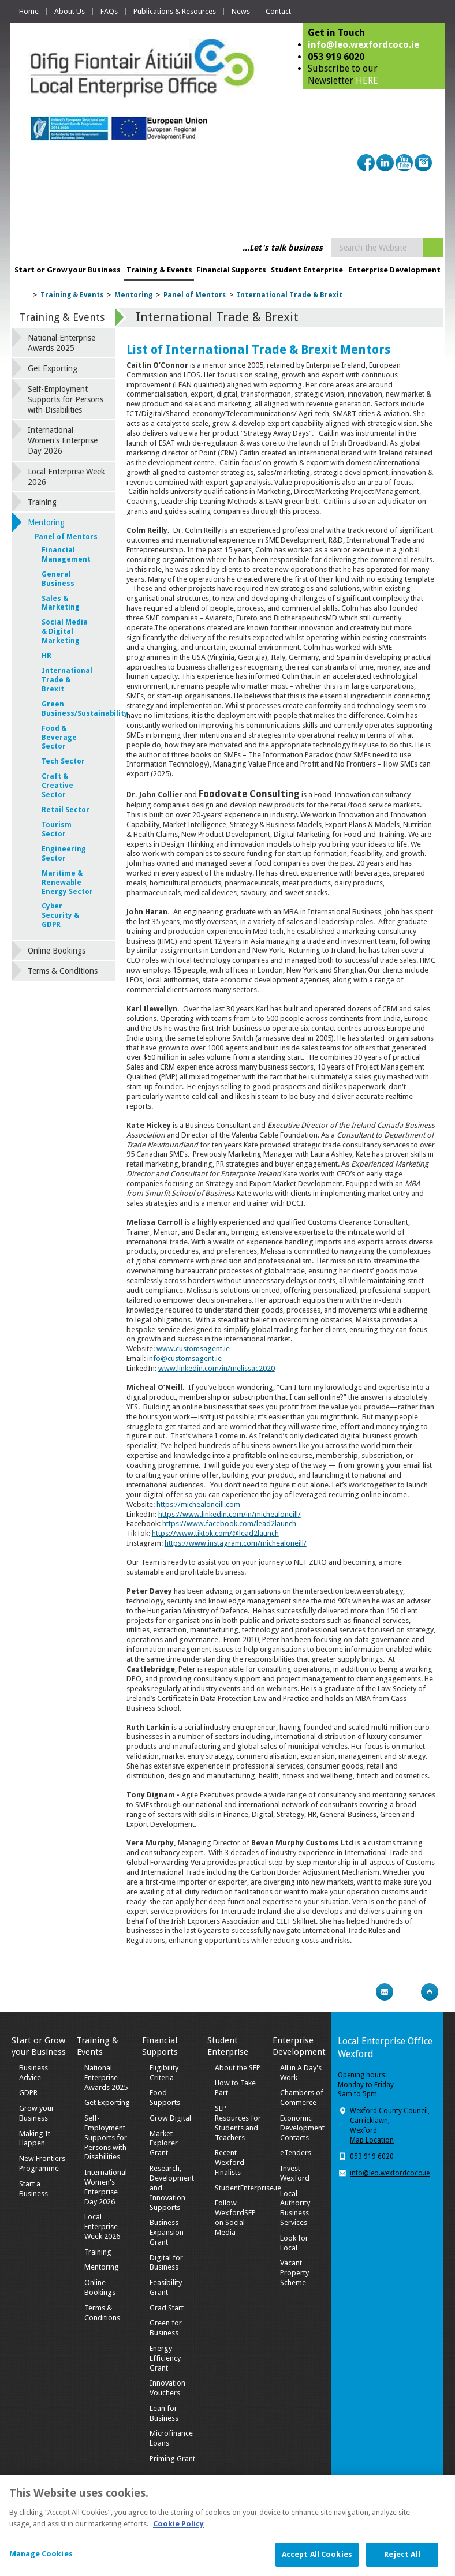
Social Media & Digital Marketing (65, 631)
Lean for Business (164, 2413)
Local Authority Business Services (295, 2208)
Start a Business (33, 2188)
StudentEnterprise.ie (248, 2188)
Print (362, 1992)
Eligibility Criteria (164, 2072)
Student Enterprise (307, 270)
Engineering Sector (64, 853)
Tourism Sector (57, 829)
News (241, 11)
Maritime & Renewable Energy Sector (67, 882)
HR (46, 656)
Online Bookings (56, 950)
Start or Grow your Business (67, 270)
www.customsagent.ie (193, 1348)
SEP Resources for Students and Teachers (238, 2123)
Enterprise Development (394, 270)
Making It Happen (34, 2138)
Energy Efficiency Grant (165, 2358)
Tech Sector (63, 761)
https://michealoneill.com (198, 1504)
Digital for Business (166, 2262)
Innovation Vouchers (167, 2388)
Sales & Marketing (61, 603)
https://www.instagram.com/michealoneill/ (236, 1543)
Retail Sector (65, 810)
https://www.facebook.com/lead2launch (229, 1523)
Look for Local (294, 2243)
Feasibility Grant (166, 2287)
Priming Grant (172, 2458)
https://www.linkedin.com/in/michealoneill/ (229, 1514)
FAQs (109, 11)
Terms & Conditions (63, 970)
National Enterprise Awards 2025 (61, 343)
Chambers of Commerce (301, 2097)
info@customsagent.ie (184, 1358)
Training (42, 502)
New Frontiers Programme (42, 2163)
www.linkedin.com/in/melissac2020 (216, 1368)
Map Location (372, 2140)
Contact (278, 11)
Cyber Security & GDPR (60, 915)
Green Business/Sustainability (67, 708)
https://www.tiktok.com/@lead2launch (215, 1533)
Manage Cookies (41, 2563)
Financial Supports (231, 270)
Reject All (402, 2563)
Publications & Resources (174, 11)
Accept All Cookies (317, 2563)
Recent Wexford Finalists (229, 2162)
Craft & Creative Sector (57, 785)
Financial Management (66, 554)
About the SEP (237, 2067)
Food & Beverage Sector (59, 737)
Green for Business (166, 2328)
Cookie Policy (178, 2532)
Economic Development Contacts (302, 2128)
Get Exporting (52, 368)
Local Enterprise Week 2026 (66, 477)
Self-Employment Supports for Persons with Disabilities (65, 399)
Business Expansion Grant (167, 2232)
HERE (367, 80)
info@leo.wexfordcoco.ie (363, 44)
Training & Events (159, 270)
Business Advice (33, 2072)
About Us (69, 11)
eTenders (295, 2152)
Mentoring (133, 295)
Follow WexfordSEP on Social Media (235, 2218)
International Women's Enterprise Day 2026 (63, 440)
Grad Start (167, 2308)
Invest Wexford (294, 2173)
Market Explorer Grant (164, 2143)
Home (29, 11)
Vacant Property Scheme (294, 2273)
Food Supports (165, 2097)
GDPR (28, 2092)
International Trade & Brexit (289, 295)
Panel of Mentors (194, 295)
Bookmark (407, 1992)
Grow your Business (36, 2113)
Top (429, 1992)
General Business (58, 579)
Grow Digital (170, 2118)
